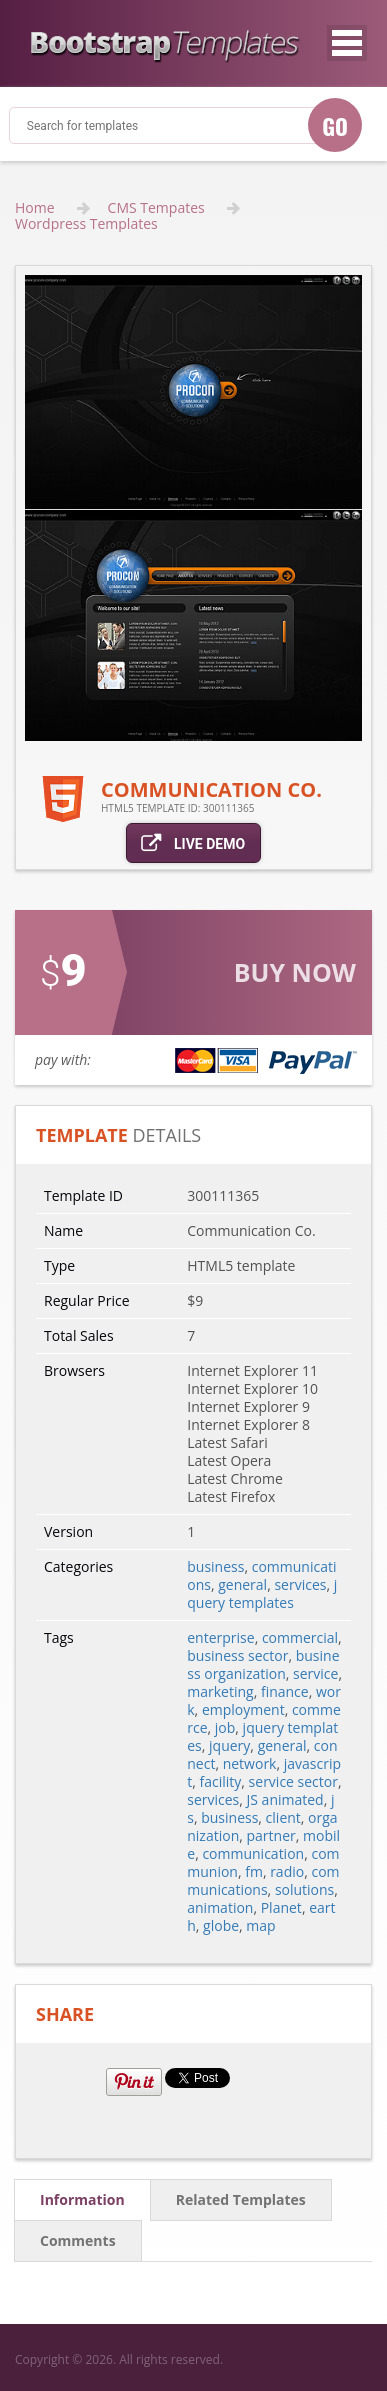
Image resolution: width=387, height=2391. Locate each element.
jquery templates (262, 1593)
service (315, 1673)
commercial (300, 1637)
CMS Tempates (156, 208)
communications (263, 1880)
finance (285, 1691)
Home (35, 208)
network (250, 1763)
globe (221, 1925)
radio (287, 1871)
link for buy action (193, 997)
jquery (229, 1745)
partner (271, 1835)
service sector (293, 1781)
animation (220, 1907)
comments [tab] (78, 2240)
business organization (263, 1664)
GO (335, 126)
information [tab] (82, 2199)
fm (254, 1871)
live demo (193, 842)
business (215, 1566)
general (242, 1584)
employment (243, 1709)
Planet (281, 1907)
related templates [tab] (241, 2199)
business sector (237, 1655)
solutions (304, 1889)
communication (253, 1853)
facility (221, 1781)
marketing (220, 1691)
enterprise (220, 1637)
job (225, 1727)
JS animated (285, 1799)
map (260, 1925)
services (300, 1584)
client (283, 1817)
